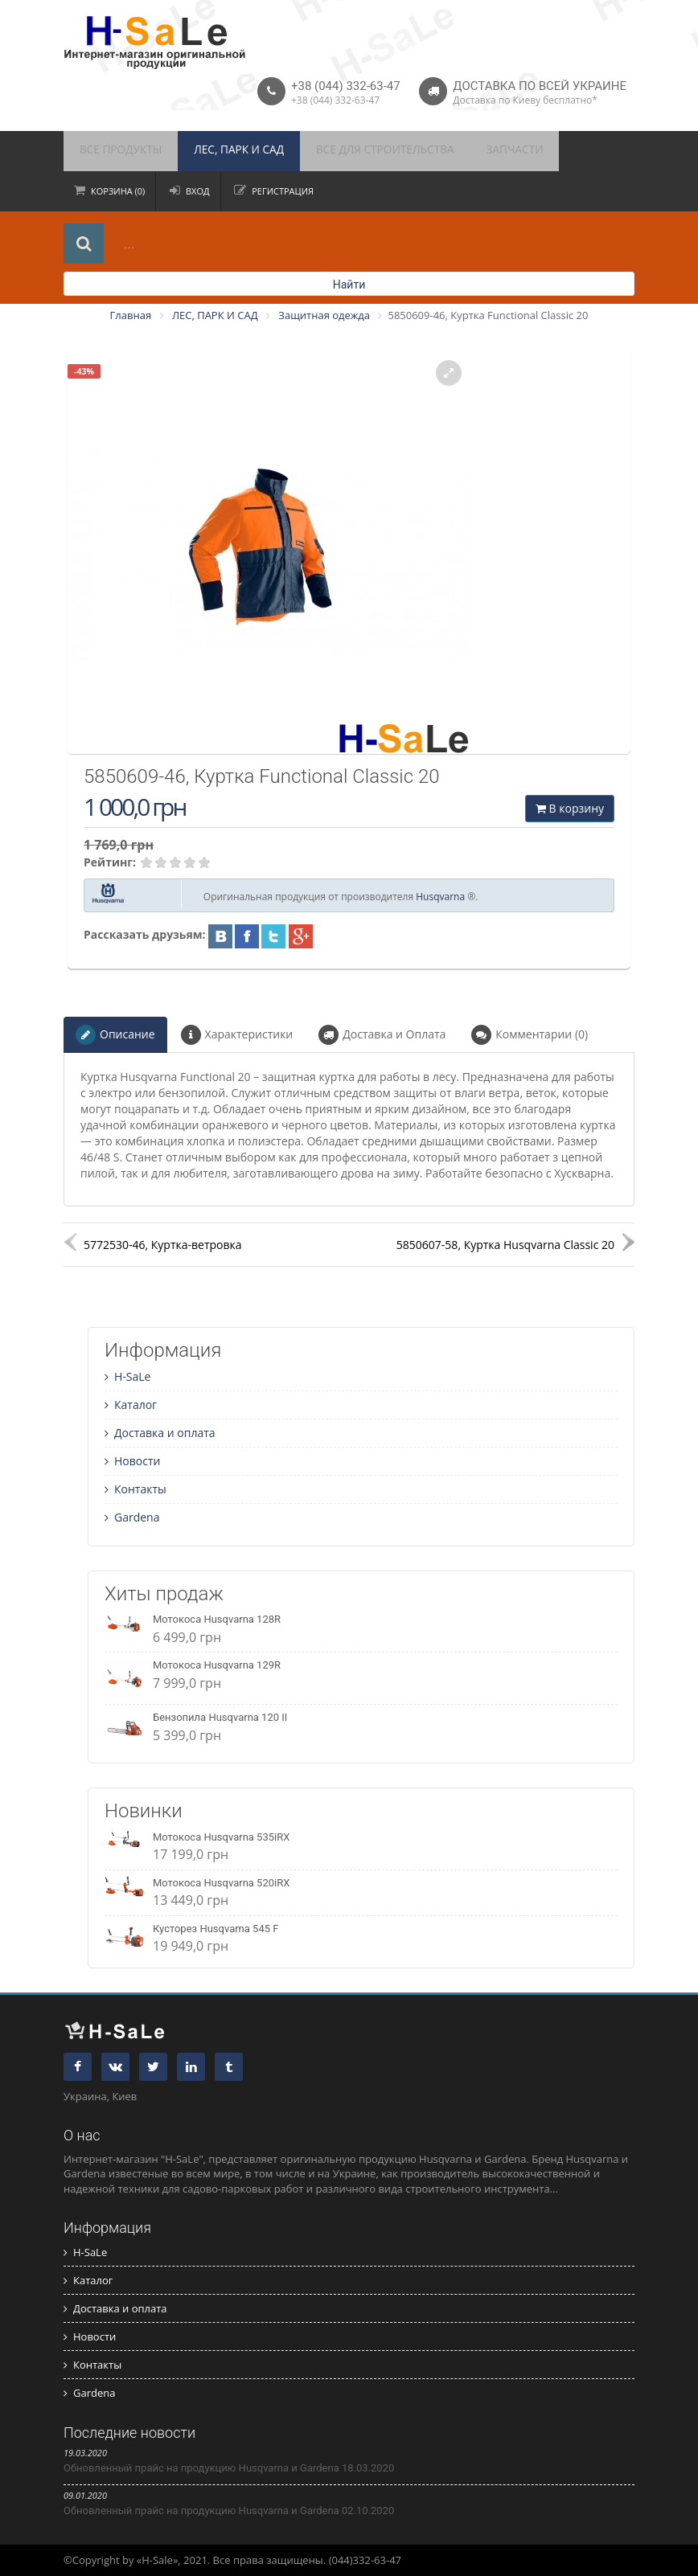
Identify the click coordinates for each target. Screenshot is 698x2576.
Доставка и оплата (160, 1432)
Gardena (132, 1517)
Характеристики (237, 1035)
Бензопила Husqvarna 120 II (220, 1717)
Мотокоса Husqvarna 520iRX (221, 1883)
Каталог (131, 1404)
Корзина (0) (118, 191)
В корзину (570, 808)
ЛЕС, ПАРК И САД (222, 151)
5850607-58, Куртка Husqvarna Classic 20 (505, 1244)
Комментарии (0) (529, 1035)
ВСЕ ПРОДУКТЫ (115, 151)
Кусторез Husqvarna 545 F (215, 1929)
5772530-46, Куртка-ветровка (163, 1244)
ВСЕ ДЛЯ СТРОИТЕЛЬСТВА (354, 151)
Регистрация (283, 191)
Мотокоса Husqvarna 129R (217, 1665)
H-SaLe (127, 1376)
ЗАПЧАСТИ (471, 151)
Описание (115, 1035)
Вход (198, 191)
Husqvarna (440, 896)
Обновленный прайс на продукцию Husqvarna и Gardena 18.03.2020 (229, 2468)
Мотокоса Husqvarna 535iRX (221, 1837)
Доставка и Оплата (381, 1035)
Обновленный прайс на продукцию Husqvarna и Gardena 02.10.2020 (229, 2510)
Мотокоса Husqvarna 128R (217, 1619)
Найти (349, 284)
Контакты (135, 1489)
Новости (132, 1460)
